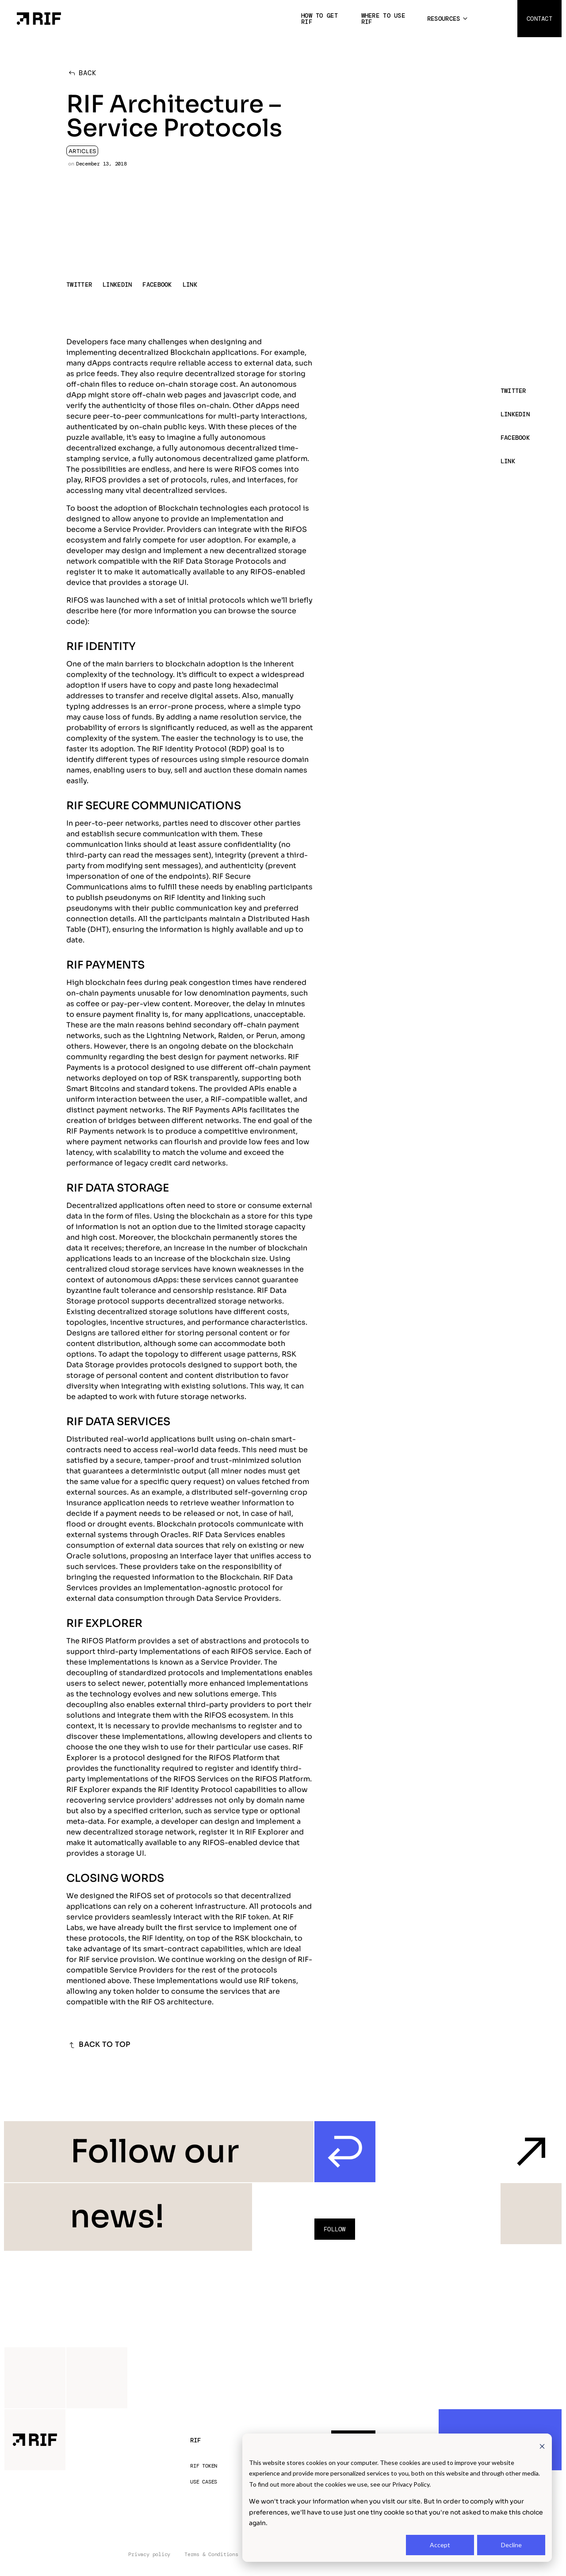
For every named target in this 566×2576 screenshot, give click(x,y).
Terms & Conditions (211, 2554)
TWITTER (79, 284)
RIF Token (203, 2466)
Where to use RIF (383, 19)
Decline (511, 2545)
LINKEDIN (117, 284)
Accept (440, 2545)
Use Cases (203, 2482)
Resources (443, 19)
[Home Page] (39, 18)
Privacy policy (149, 2554)
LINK (190, 284)
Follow (335, 2229)
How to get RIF (319, 19)
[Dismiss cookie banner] (542, 2445)
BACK (81, 73)
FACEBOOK (157, 284)
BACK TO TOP (98, 2045)
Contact (539, 19)
